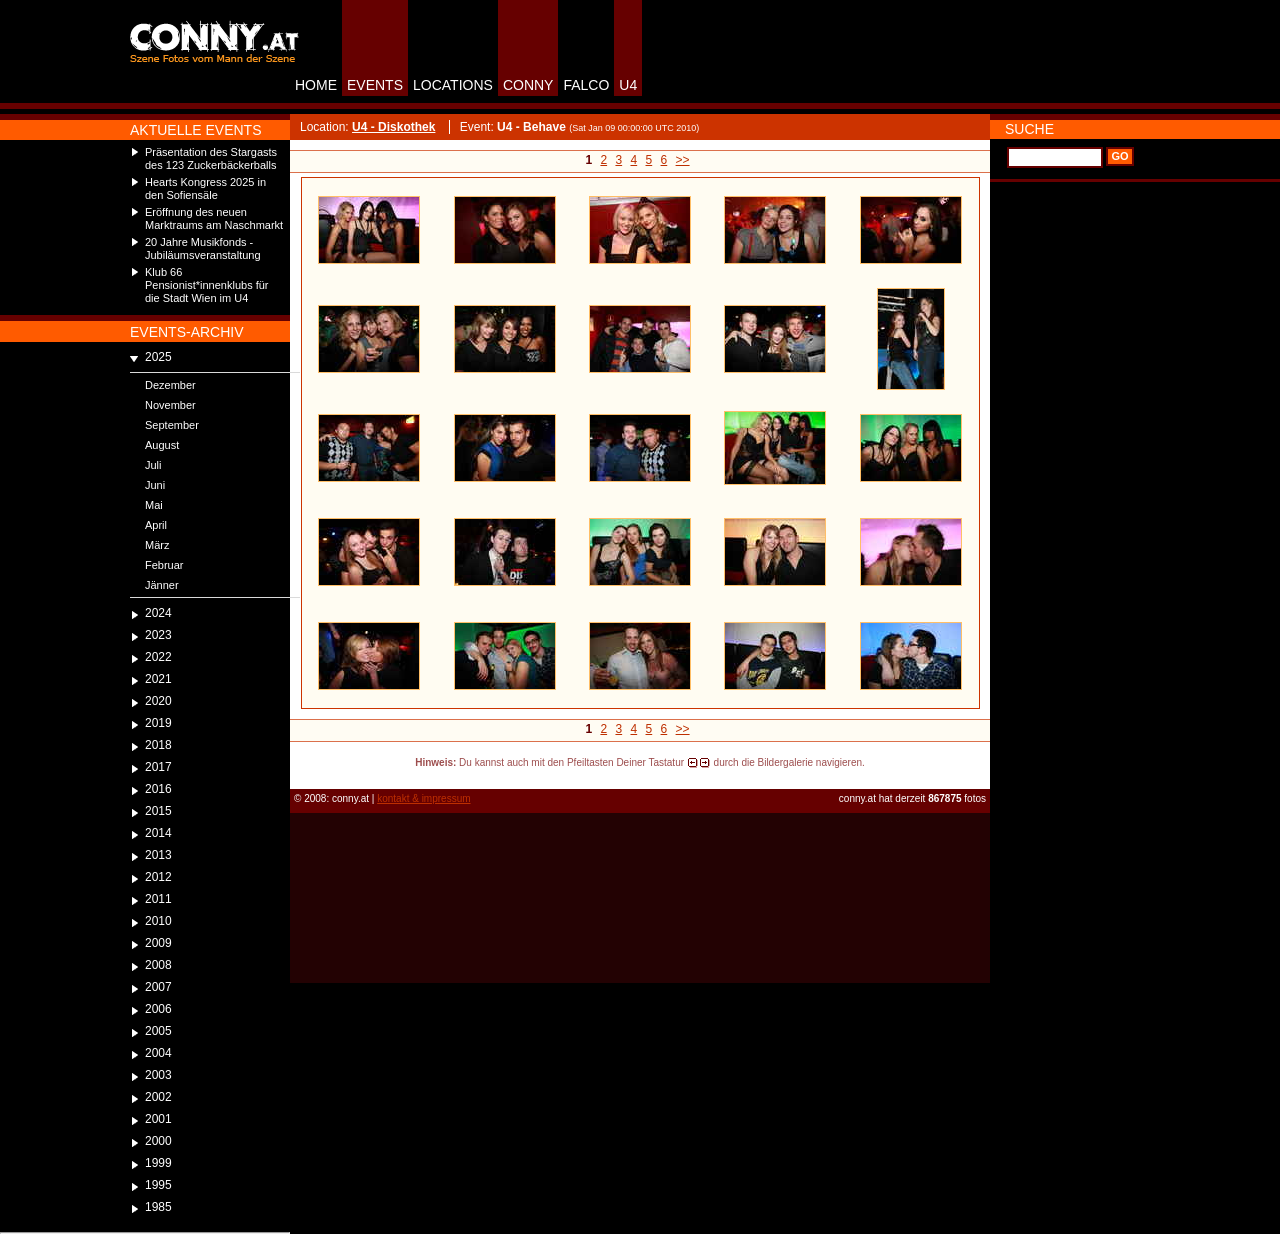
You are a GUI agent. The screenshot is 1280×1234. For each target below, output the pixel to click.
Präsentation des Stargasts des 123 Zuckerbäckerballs (211, 158)
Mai (154, 505)
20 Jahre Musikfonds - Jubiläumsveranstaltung (203, 248)
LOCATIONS (453, 85)
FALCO (586, 85)
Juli (153, 465)
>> (683, 160)
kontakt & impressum (423, 798)
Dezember (170, 385)
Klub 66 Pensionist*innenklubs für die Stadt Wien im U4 (207, 285)
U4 (628, 85)
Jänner (162, 585)
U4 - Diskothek (393, 127)
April (156, 525)
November (170, 405)
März (157, 545)
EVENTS (375, 85)
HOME (316, 85)
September (172, 425)
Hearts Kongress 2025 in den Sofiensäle (205, 188)
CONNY (528, 85)
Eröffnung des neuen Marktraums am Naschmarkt (214, 218)
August (162, 445)
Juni (155, 485)
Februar (164, 565)
